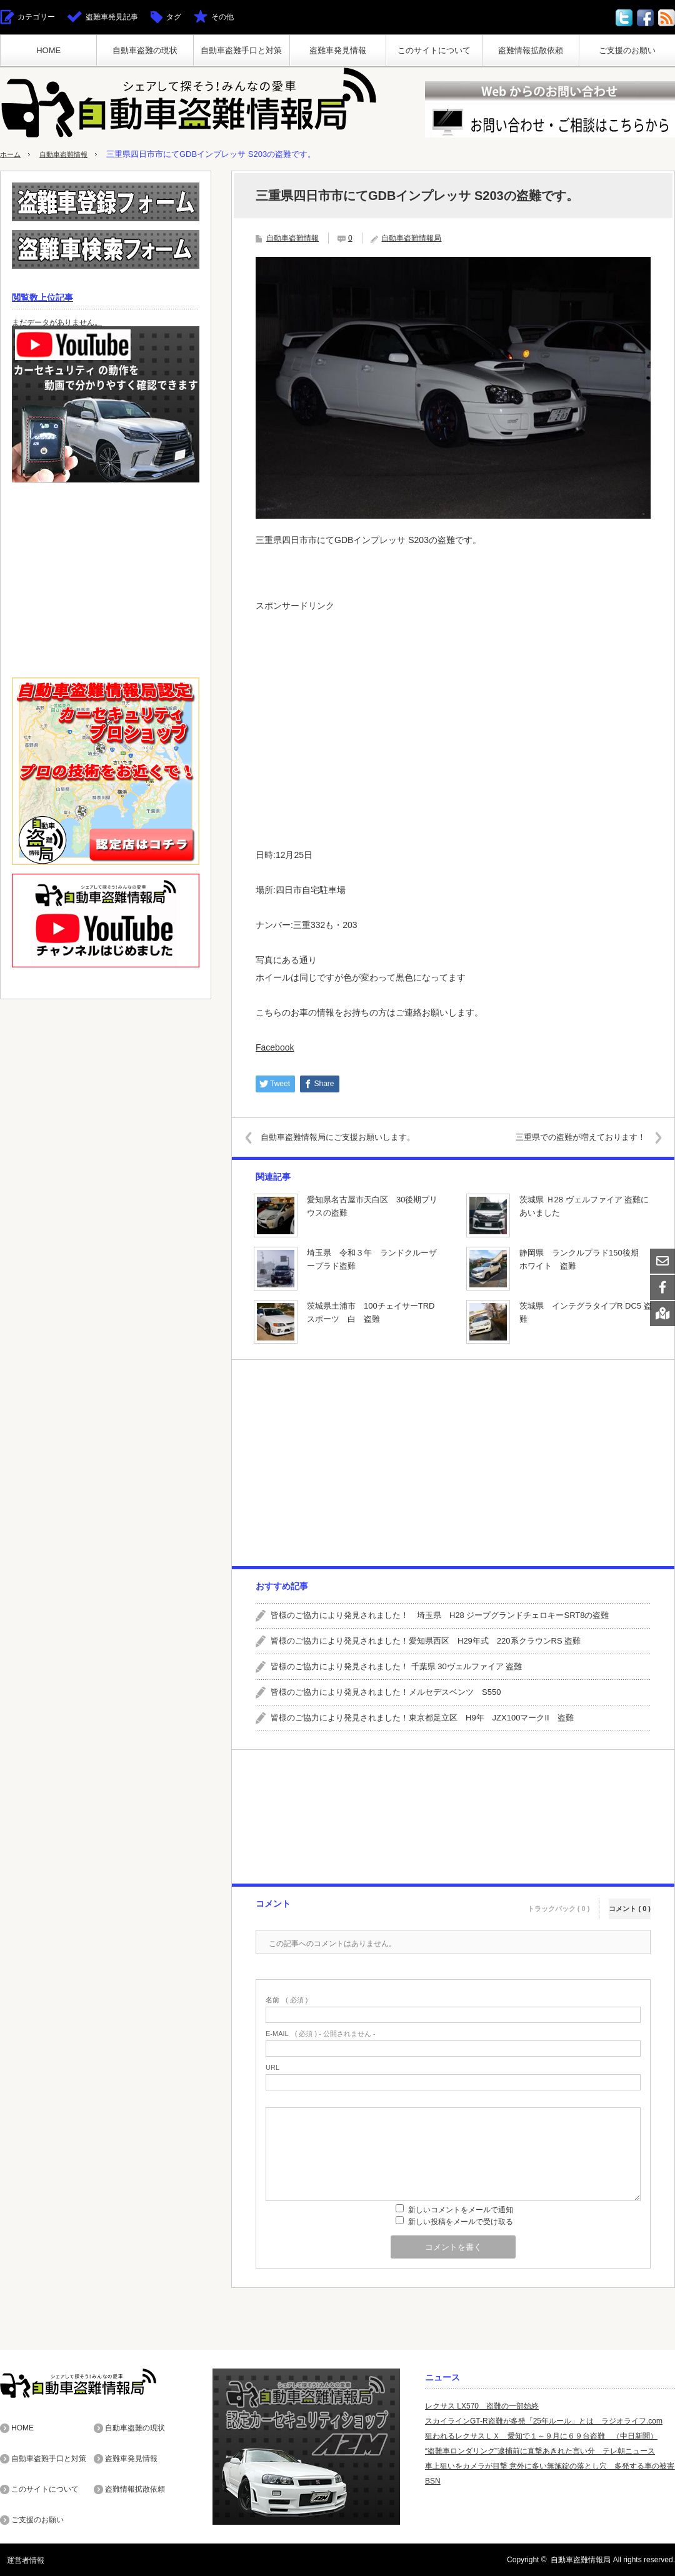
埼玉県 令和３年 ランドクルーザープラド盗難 (372, 1259)
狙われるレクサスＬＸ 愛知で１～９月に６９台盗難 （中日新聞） (541, 2436)
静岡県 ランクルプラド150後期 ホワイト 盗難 (583, 1259)
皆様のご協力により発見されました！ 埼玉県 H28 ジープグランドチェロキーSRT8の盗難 (440, 1615)
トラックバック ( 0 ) (559, 1902)
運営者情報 (19, 2559)
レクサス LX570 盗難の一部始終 (482, 2406)
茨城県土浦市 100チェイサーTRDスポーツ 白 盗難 (370, 1312)
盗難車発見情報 (337, 50)
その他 (222, 16)
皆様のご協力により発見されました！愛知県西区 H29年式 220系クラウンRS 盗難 (426, 1640)
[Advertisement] (453, 706)
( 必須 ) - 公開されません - (321, 2033)
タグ (173, 16)
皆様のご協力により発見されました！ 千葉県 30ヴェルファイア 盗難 (396, 1666)
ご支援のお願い (627, 50)
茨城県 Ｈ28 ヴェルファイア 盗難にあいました (584, 1206)
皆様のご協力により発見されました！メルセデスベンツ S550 (386, 1692)
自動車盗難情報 (71, 154)
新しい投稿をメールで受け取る (460, 2221)
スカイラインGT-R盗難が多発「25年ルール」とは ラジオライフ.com (543, 2421)
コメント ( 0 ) (630, 1902)
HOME (48, 50)
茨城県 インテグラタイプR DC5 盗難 (585, 1312)
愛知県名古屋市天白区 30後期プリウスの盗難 (372, 1206)
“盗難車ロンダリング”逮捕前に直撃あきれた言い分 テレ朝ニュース (540, 2451)
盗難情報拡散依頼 (530, 50)
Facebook (275, 1047)
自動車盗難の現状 (145, 50)
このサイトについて (434, 50)
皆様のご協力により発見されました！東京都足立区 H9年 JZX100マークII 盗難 (422, 1717)
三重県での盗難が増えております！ (572, 1137)
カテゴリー (36, 16)
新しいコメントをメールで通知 (460, 2209)
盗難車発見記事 (112, 16)
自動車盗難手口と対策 (241, 50)
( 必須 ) (287, 2000)
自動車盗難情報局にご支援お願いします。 (346, 1137)
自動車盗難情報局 (411, 238)
